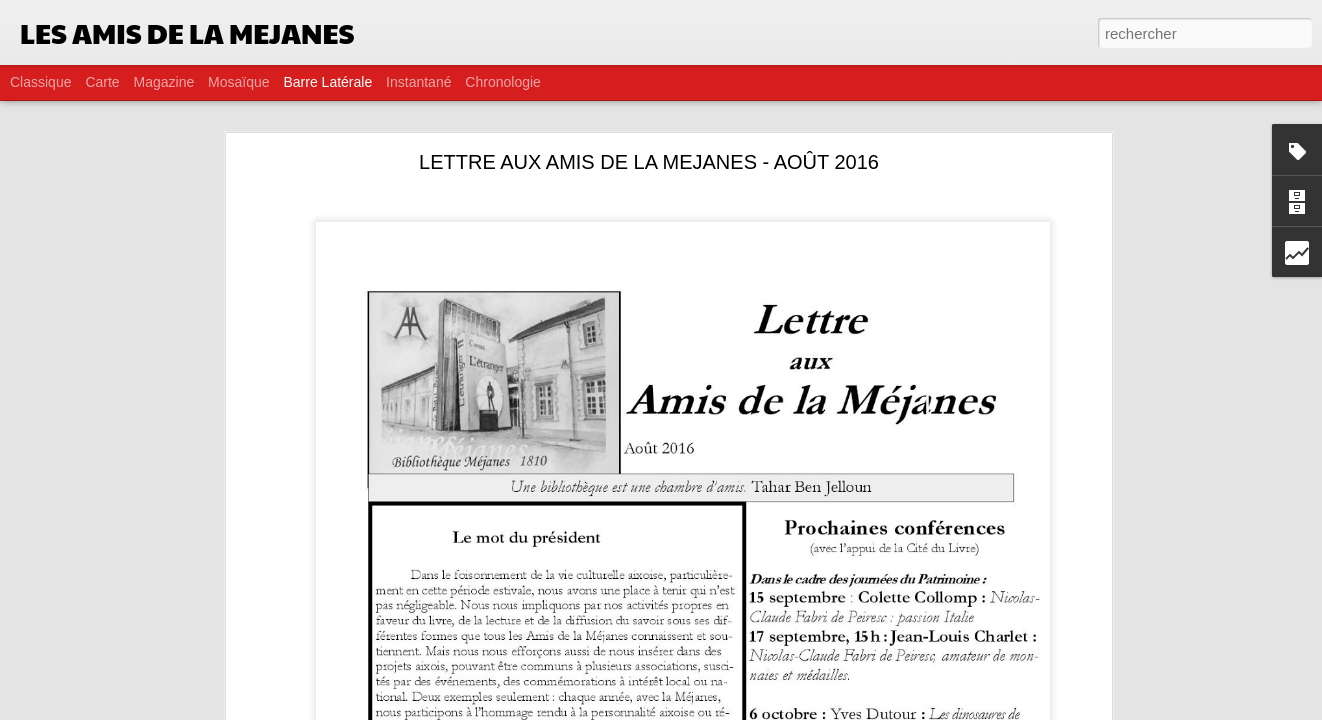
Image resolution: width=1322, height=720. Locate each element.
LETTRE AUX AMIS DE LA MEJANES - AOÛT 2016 (649, 162)
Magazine (164, 82)
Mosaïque (238, 82)
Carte (102, 82)
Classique (40, 82)
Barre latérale (327, 82)
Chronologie (503, 82)
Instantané (418, 82)
